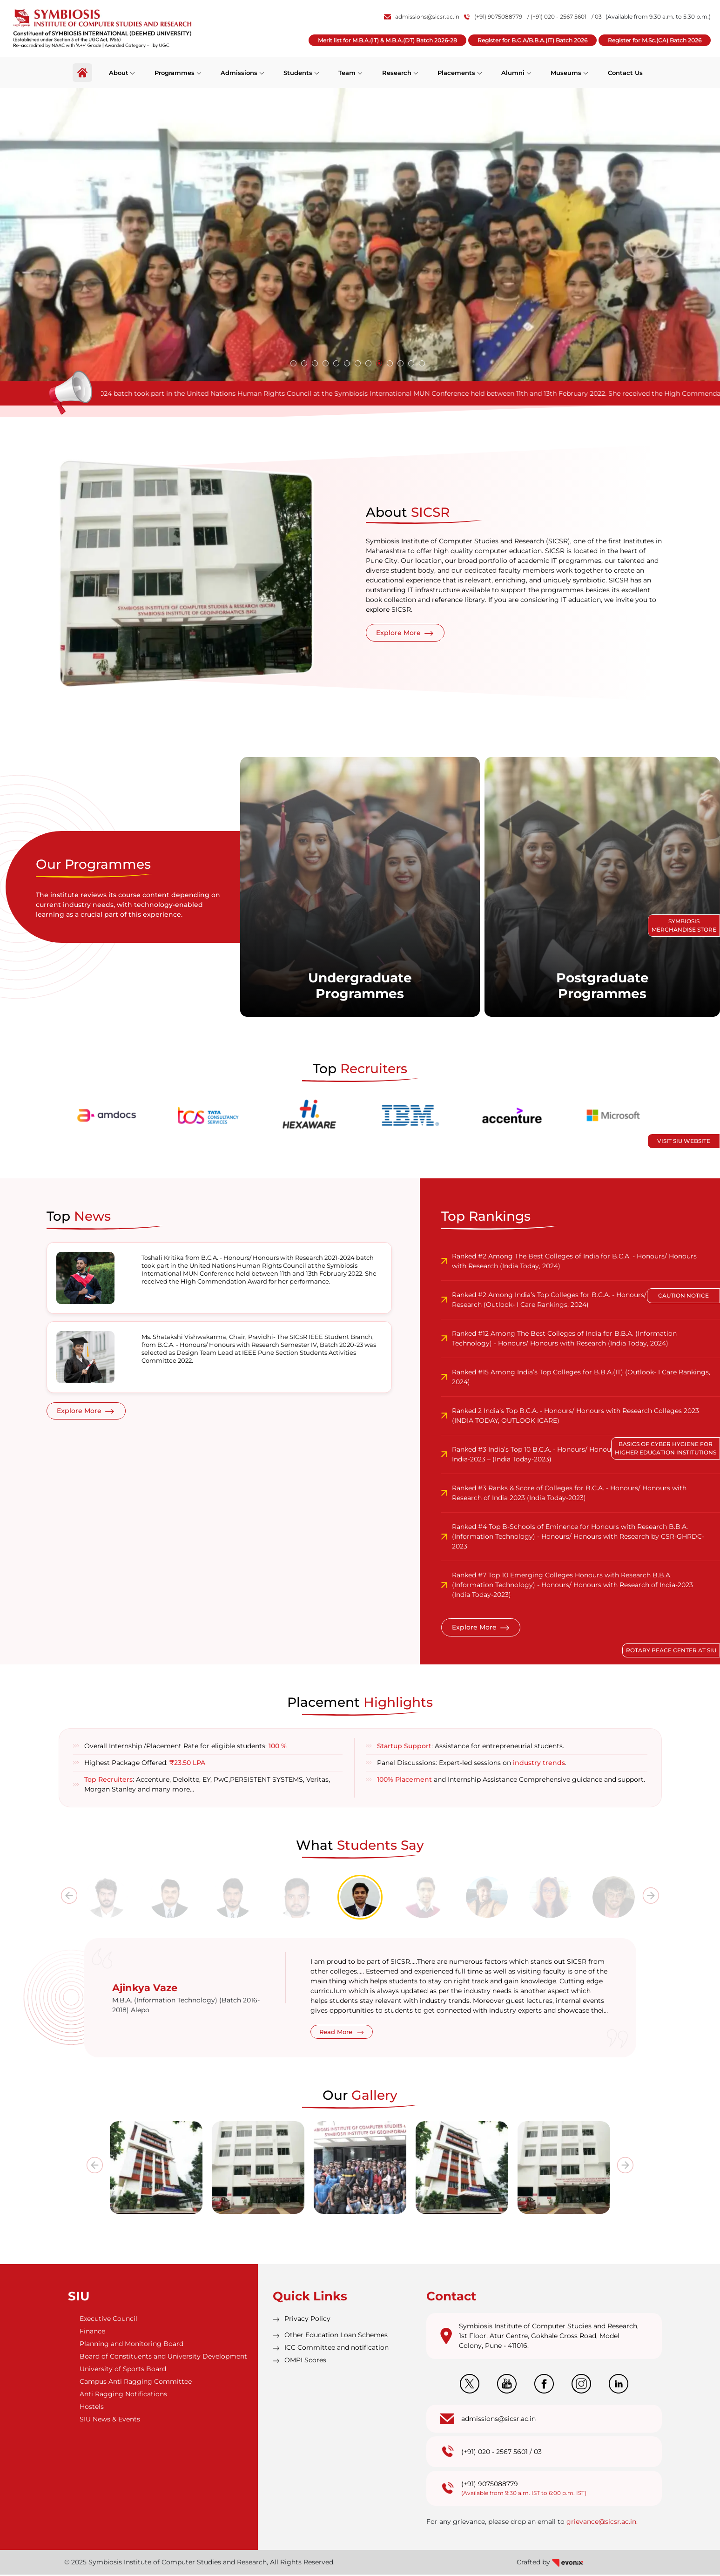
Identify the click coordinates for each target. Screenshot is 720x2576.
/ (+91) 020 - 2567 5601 (556, 16)
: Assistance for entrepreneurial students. (470, 1747)
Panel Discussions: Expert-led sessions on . (471, 1764)
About (118, 72)
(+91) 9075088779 (493, 16)
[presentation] (69, 1897)
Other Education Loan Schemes (336, 2336)
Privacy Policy (307, 2320)
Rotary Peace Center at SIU (671, 1650)
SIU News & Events (110, 2420)
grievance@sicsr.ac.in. (602, 2523)
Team (347, 72)
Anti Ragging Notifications (123, 2395)
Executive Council (108, 2320)
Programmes (175, 72)
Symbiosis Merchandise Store (684, 925)
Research (396, 72)
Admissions (239, 72)
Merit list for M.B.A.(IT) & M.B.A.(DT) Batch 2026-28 (387, 40)
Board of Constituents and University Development (163, 2357)
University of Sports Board (123, 2370)
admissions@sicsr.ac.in (421, 16)
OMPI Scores (305, 2361)
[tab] (106, 1898)
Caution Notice (683, 1295)
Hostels (92, 2408)
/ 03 (597, 16)
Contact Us (625, 72)
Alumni (513, 72)
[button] (293, 363)
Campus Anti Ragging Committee (136, 2383)
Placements (456, 72)
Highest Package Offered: (144, 1764)
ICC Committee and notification (336, 2349)
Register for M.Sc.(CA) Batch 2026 (654, 40)
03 (538, 2453)
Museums (566, 72)
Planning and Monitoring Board (131, 2345)
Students (297, 72)
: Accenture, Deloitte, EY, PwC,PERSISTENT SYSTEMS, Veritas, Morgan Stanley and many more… (207, 1786)
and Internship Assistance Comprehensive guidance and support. (511, 1781)
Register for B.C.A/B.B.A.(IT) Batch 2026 (532, 40)
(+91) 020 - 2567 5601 (494, 2453)
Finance (92, 2332)
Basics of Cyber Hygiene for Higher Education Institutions (665, 1448)
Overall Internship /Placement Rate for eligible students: (185, 1747)
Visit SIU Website (683, 1140)
